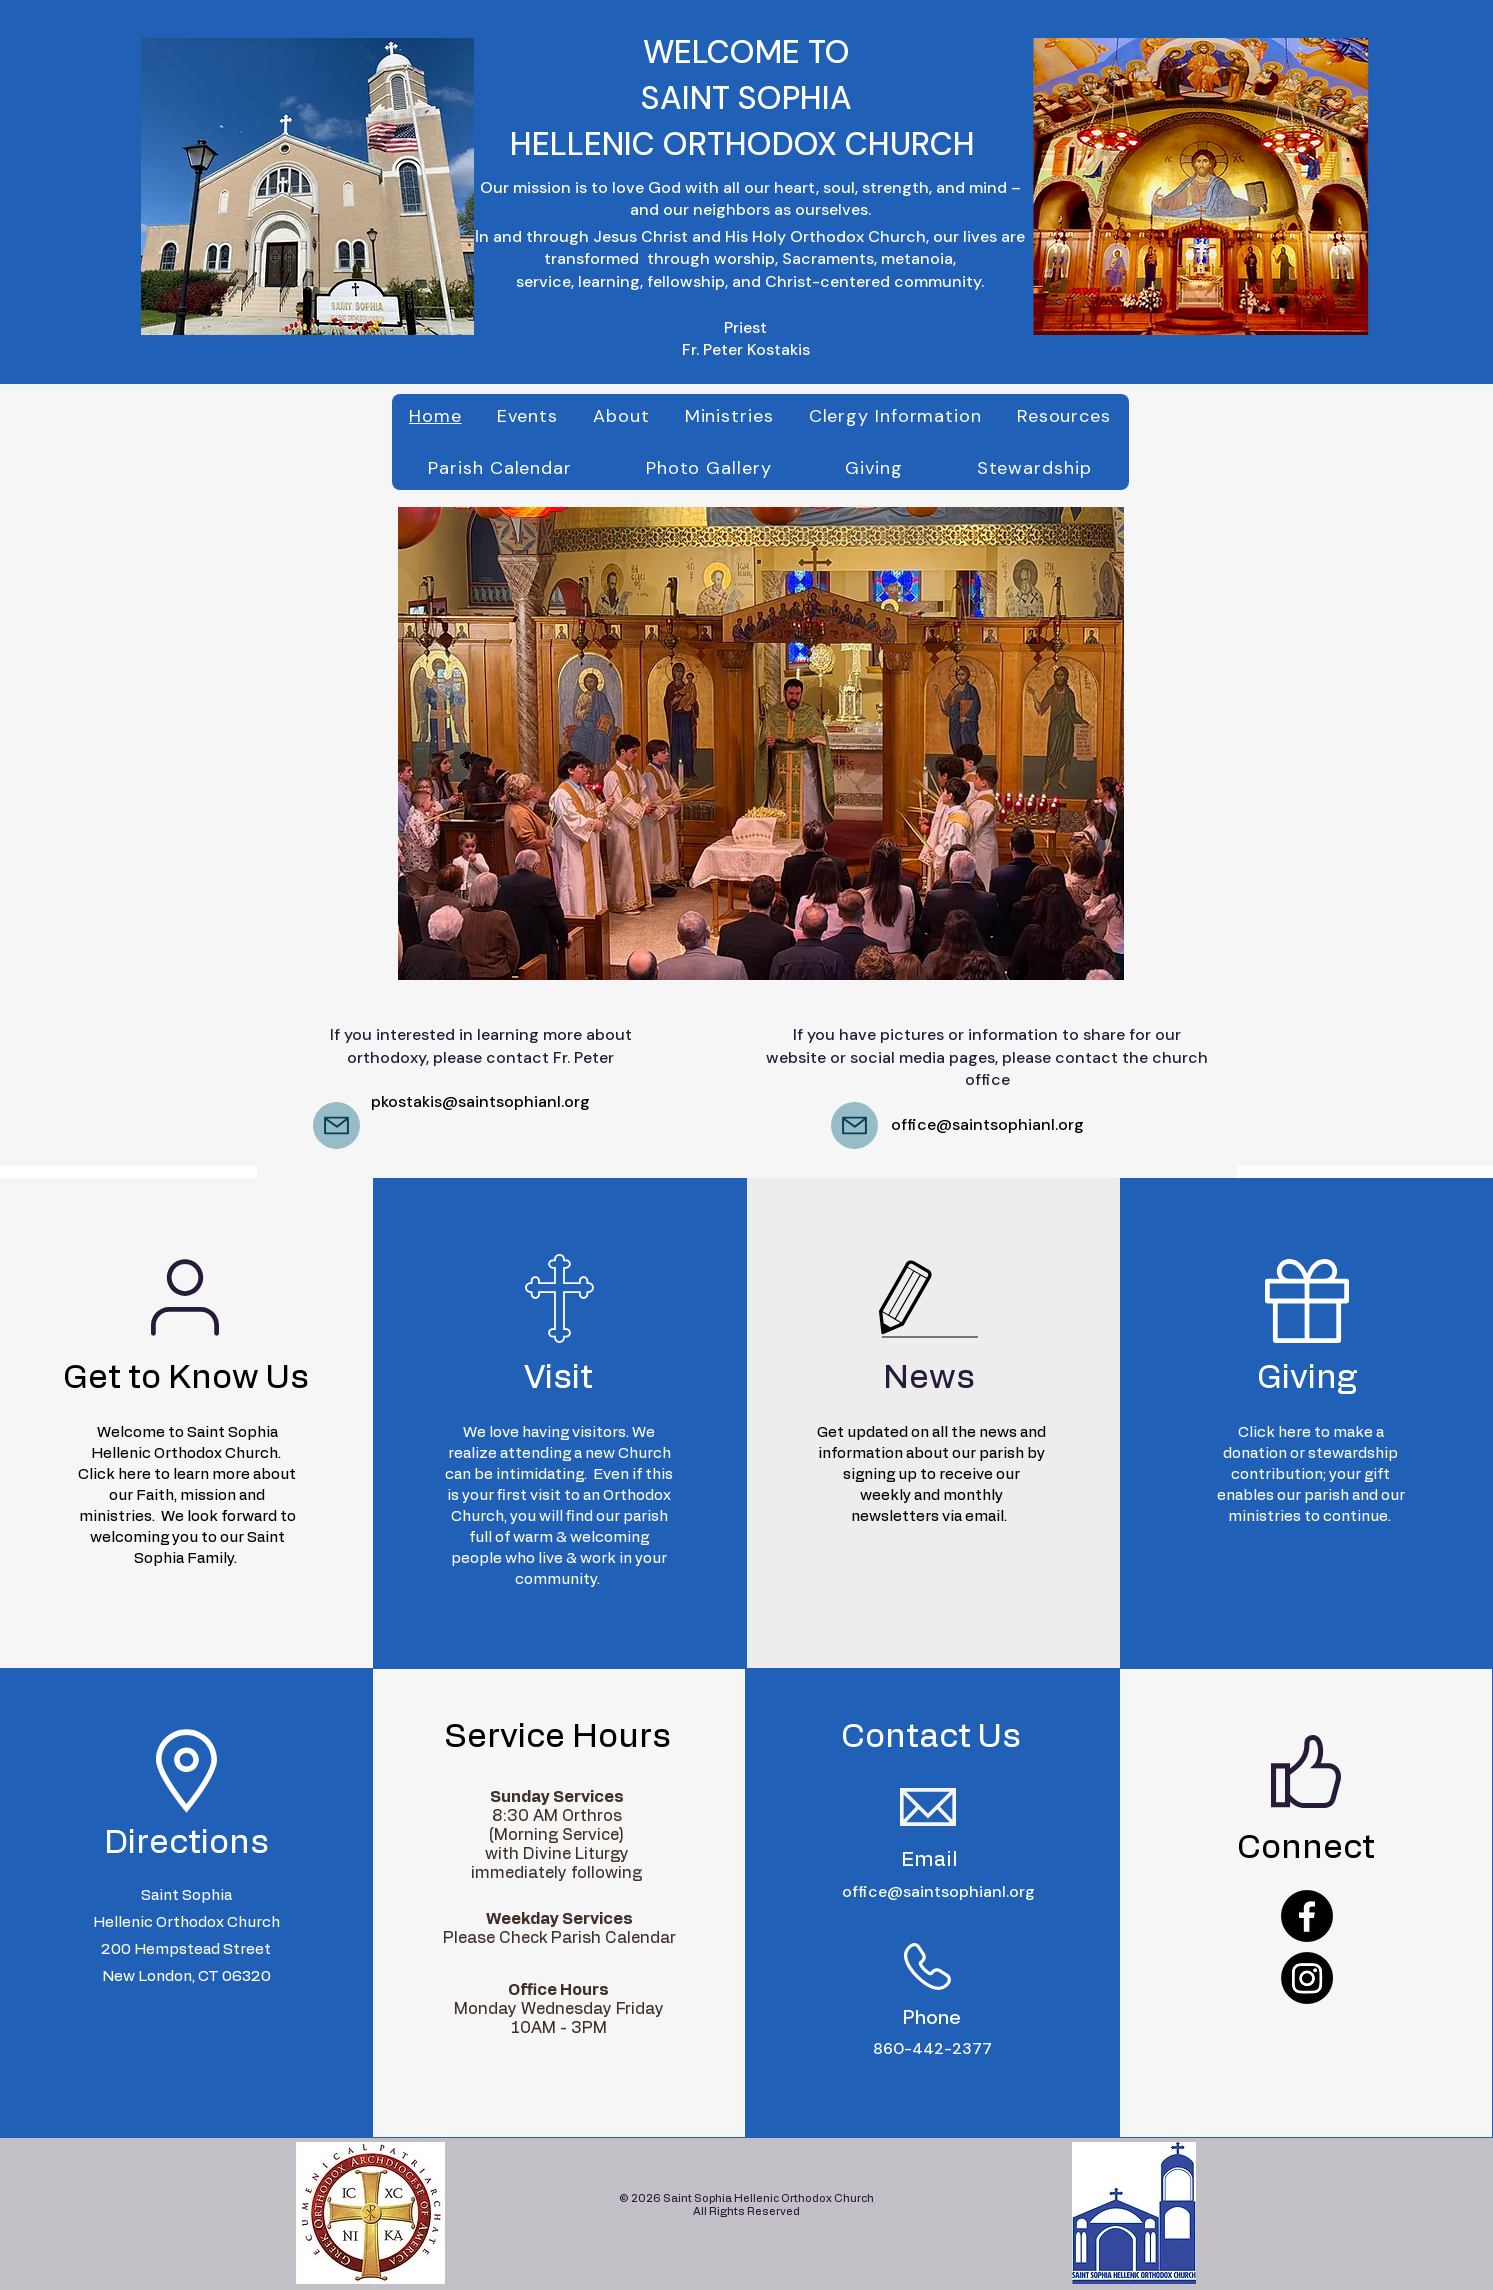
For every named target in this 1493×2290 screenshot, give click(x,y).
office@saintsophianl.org (987, 1124)
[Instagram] (1307, 1978)
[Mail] (336, 1125)
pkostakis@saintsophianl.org (480, 1101)
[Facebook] (1307, 1916)
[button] (761, 743)
